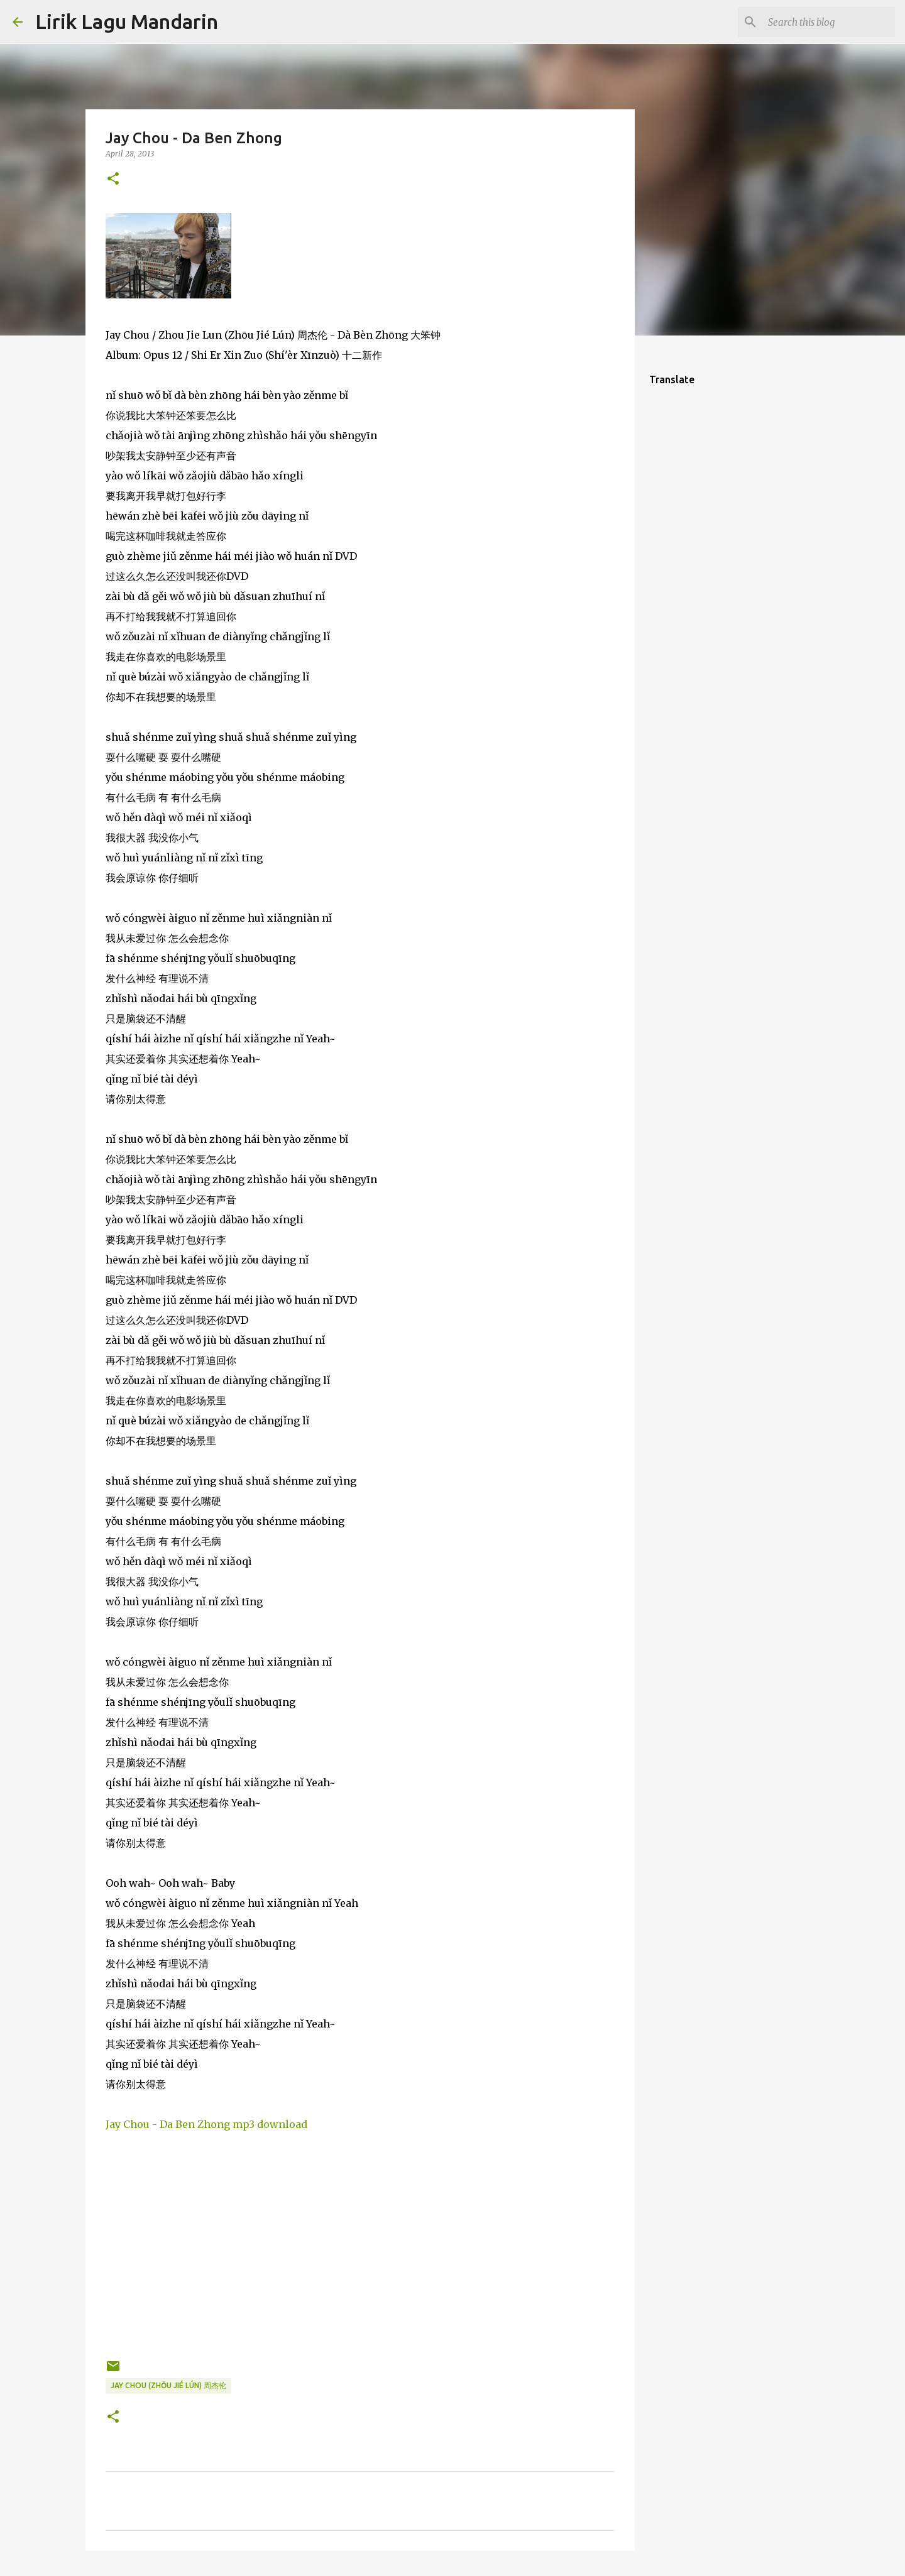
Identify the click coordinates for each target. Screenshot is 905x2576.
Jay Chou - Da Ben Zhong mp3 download (206, 2124)
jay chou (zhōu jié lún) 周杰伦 (168, 2385)
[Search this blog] (829, 22)
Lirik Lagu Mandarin (126, 21)
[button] (113, 179)
